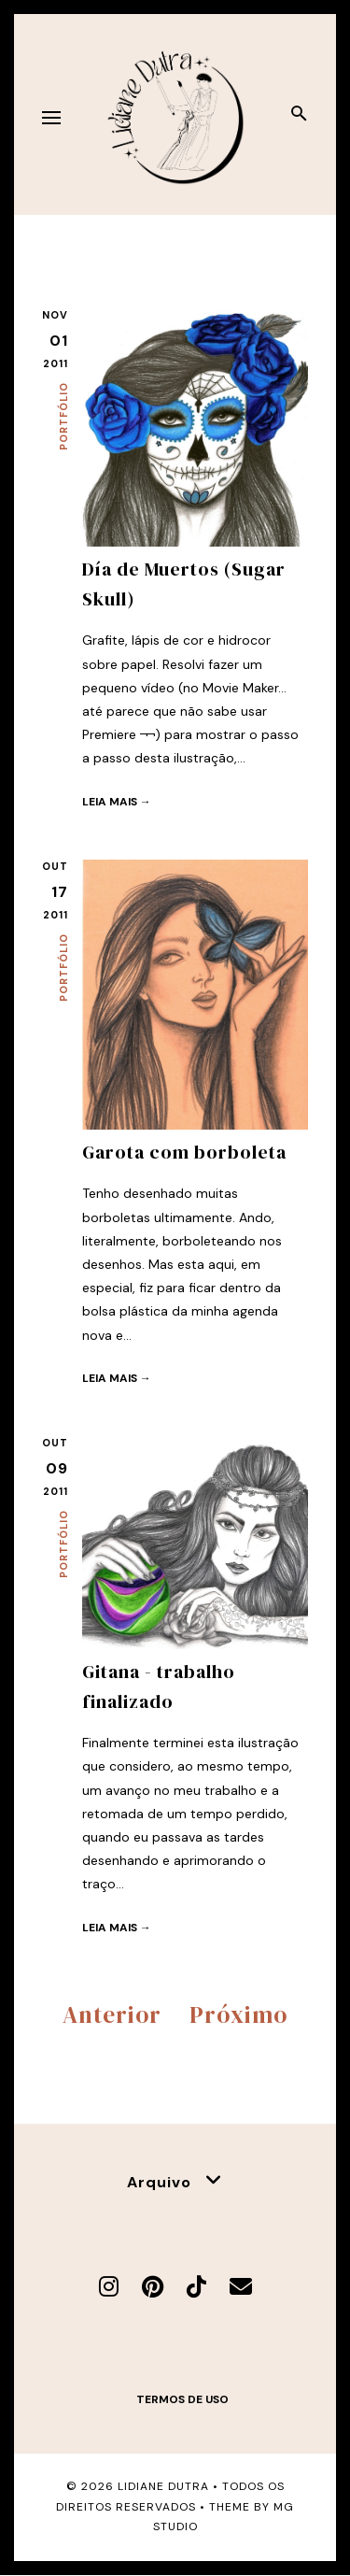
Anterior (112, 2014)
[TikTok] (196, 2287)
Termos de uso (182, 2399)
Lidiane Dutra (163, 2486)
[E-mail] (241, 2287)
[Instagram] (109, 2287)
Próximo (238, 2014)
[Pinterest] (152, 2287)
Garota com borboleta (184, 1152)
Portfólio (63, 416)
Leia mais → (116, 801)
